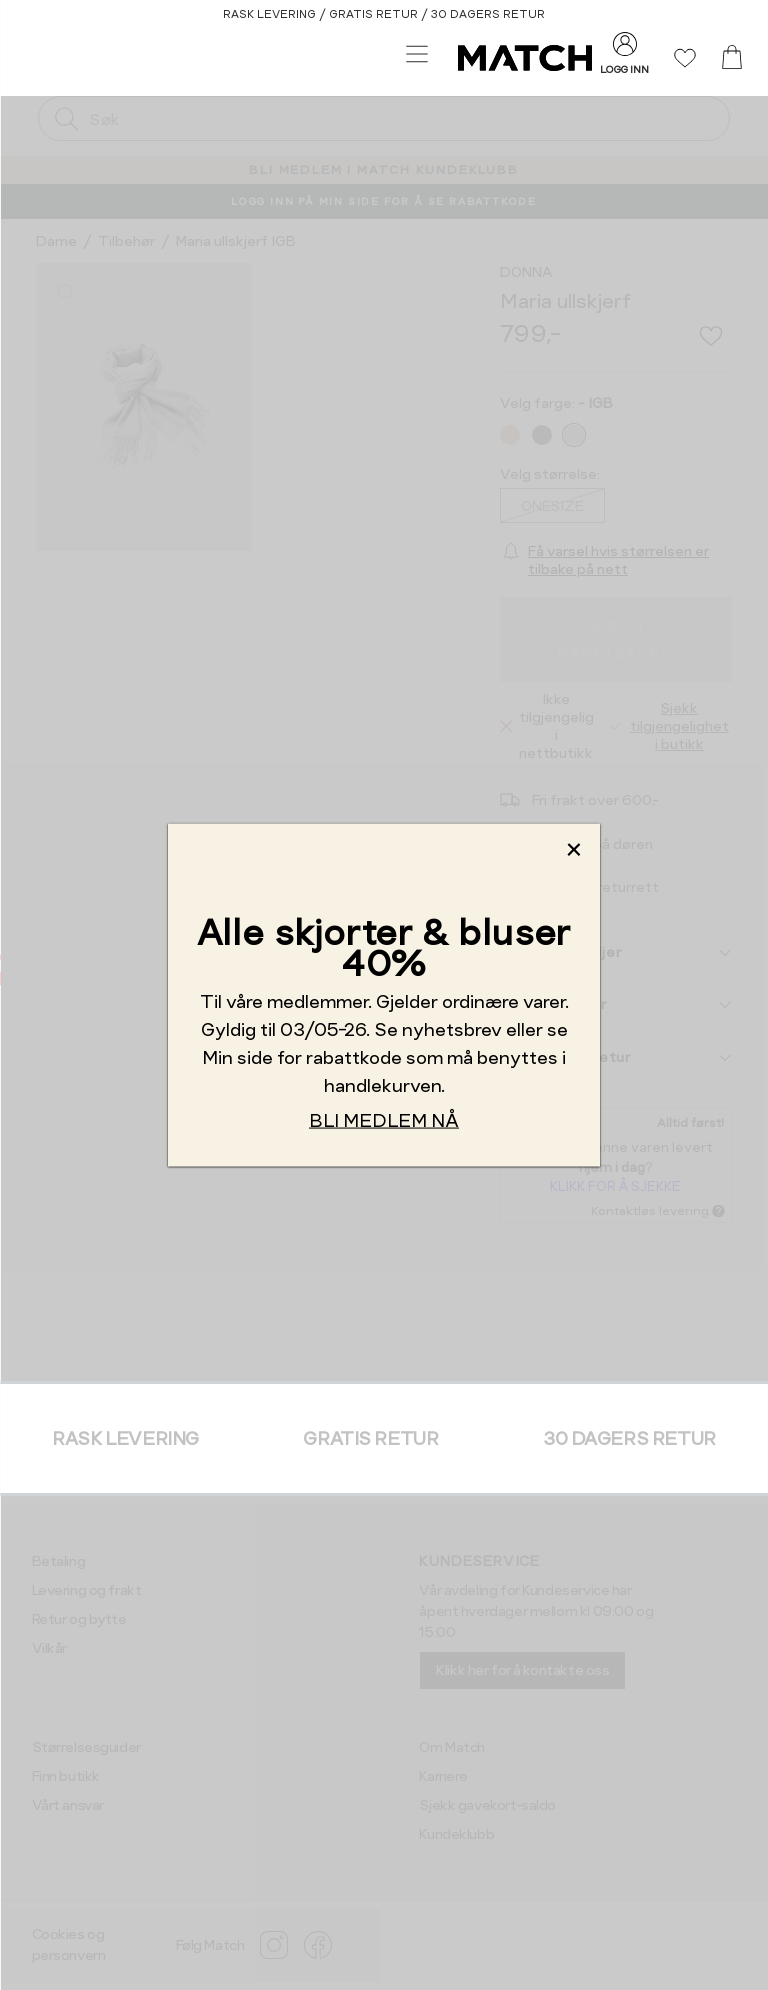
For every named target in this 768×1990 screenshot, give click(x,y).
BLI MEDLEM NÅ (384, 1120)
